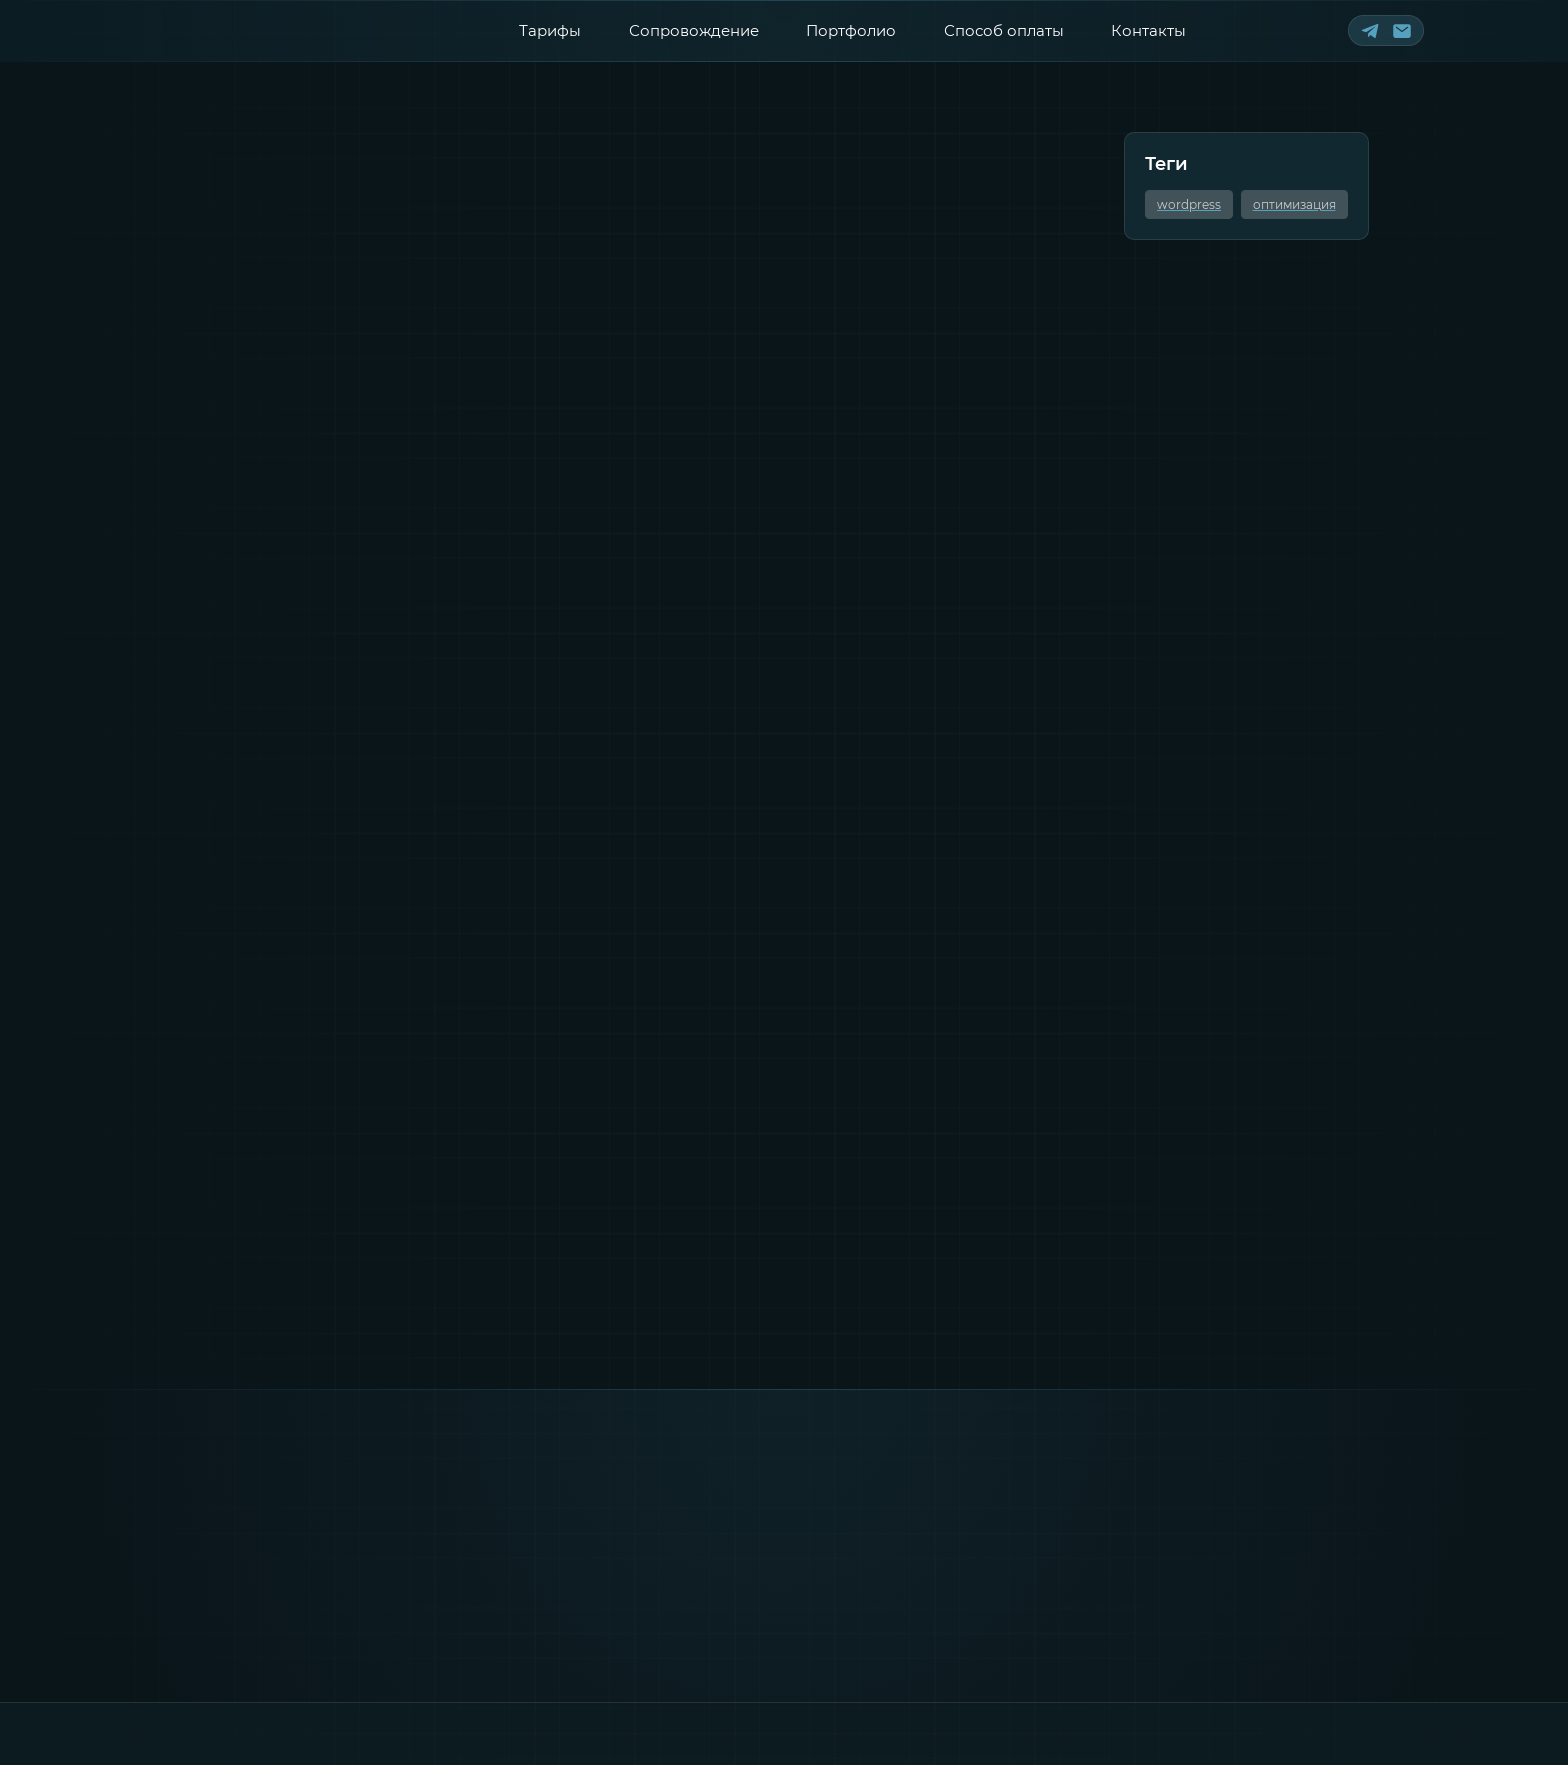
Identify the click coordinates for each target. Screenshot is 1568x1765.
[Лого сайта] (242, 29)
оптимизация (1294, 204)
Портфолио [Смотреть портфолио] (851, 30)
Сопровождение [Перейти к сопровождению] (694, 30)
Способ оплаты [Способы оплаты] (1004, 30)
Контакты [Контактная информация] (1148, 30)
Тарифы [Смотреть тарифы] (550, 30)
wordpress (1189, 204)
